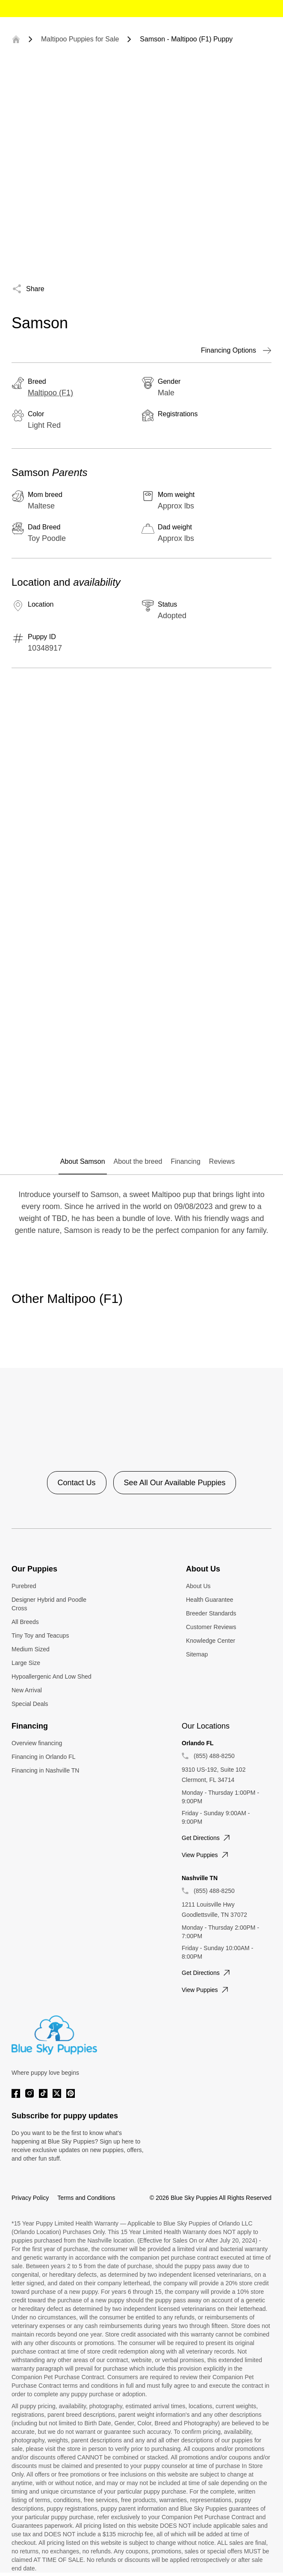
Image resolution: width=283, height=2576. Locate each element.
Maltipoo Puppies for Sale (80, 39)
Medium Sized (31, 1649)
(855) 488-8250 (214, 1755)
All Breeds (25, 1621)
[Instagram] (29, 2093)
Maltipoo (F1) (50, 392)
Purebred (24, 1586)
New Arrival (27, 1690)
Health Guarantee (209, 1599)
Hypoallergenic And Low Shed (51, 1676)
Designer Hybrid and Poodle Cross (49, 1604)
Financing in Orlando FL (43, 1756)
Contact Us (77, 1482)
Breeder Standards (211, 1613)
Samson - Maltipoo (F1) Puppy (186, 39)
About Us (198, 1586)
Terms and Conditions (86, 2197)
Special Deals (30, 1703)
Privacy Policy (30, 2197)
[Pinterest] (70, 2093)
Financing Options (236, 350)
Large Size (26, 1662)
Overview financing (37, 1743)
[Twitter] (57, 2093)
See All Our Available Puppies (175, 1482)
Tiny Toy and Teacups (40, 1635)
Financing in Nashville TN (45, 1770)
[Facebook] (16, 2093)
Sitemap (197, 1654)
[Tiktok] (43, 2093)
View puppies (206, 1855)
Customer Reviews (211, 1627)
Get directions (207, 1838)
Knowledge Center (210, 1640)
